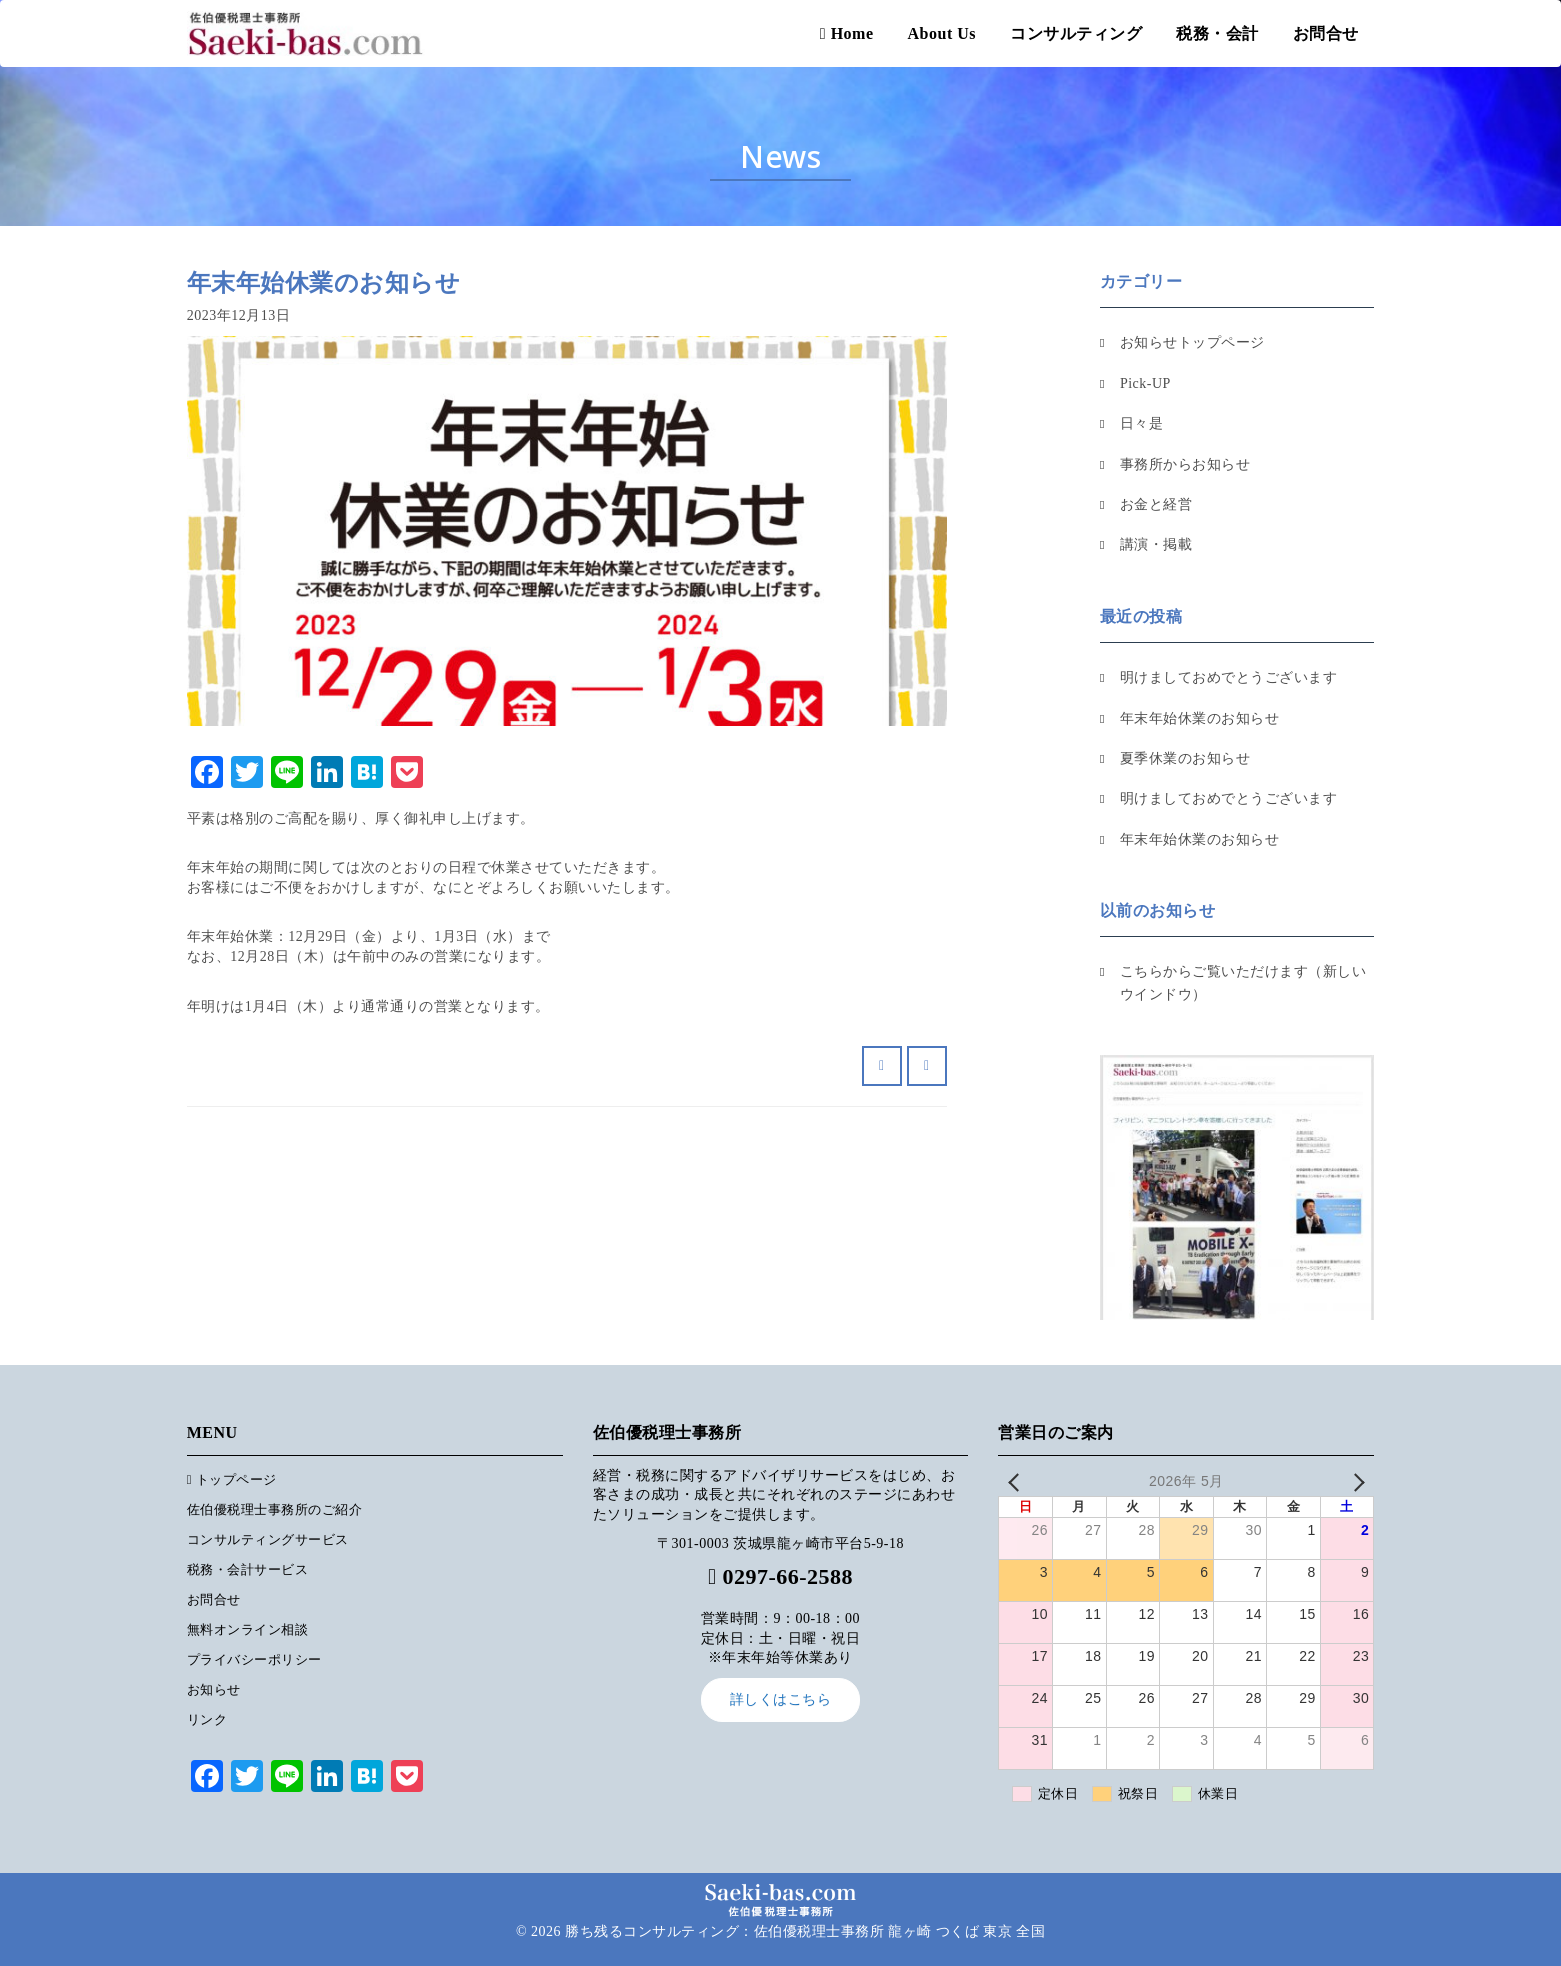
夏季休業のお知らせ (1185, 758)
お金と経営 (1156, 504)
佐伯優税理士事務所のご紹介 (275, 1509)
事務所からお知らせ (1185, 464)
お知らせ (214, 1689)
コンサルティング (1076, 33)
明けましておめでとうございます (1229, 677)
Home (847, 33)
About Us (942, 33)
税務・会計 (1217, 33)
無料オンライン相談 (248, 1629)
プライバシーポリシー (254, 1659)
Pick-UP (1145, 383)
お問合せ (1326, 33)
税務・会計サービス (248, 1569)
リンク (207, 1719)
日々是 (1142, 423)
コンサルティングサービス (268, 1539)
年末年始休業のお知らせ (1200, 718)
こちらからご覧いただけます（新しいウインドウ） (1243, 982)
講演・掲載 (1156, 544)
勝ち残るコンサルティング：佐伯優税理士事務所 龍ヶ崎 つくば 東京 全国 (805, 1931)
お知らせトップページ (1192, 342)
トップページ (232, 1479)
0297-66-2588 (787, 1576)
